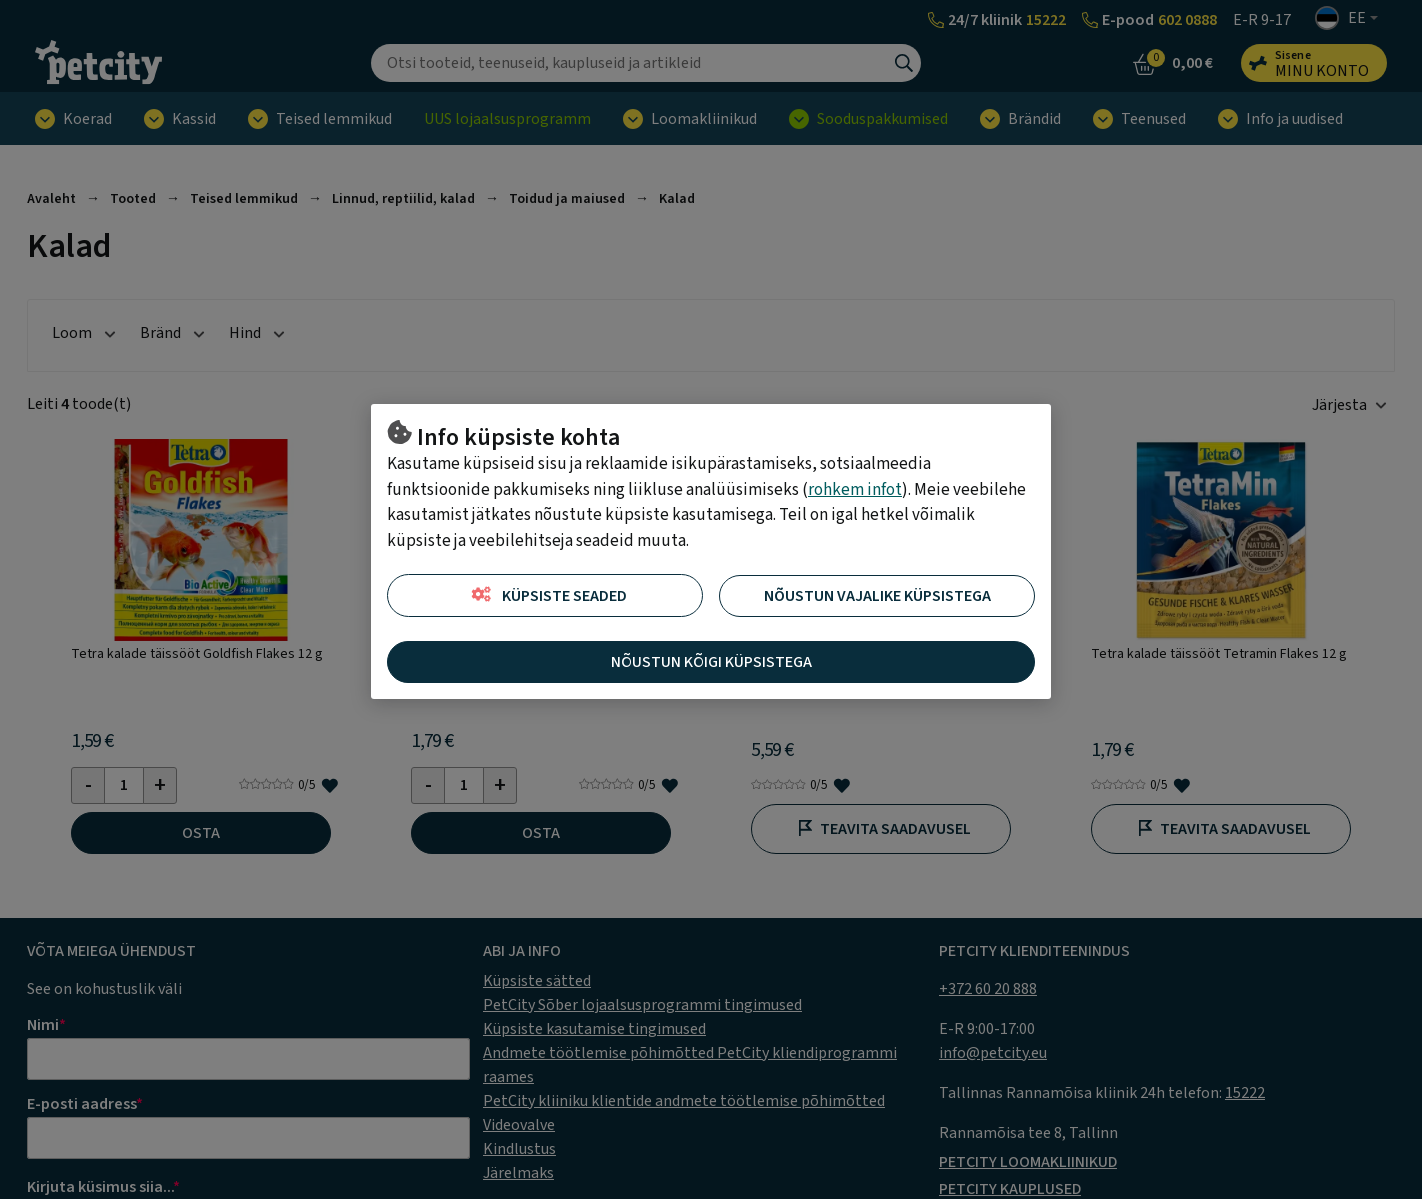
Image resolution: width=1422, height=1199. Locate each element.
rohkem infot (855, 490)
